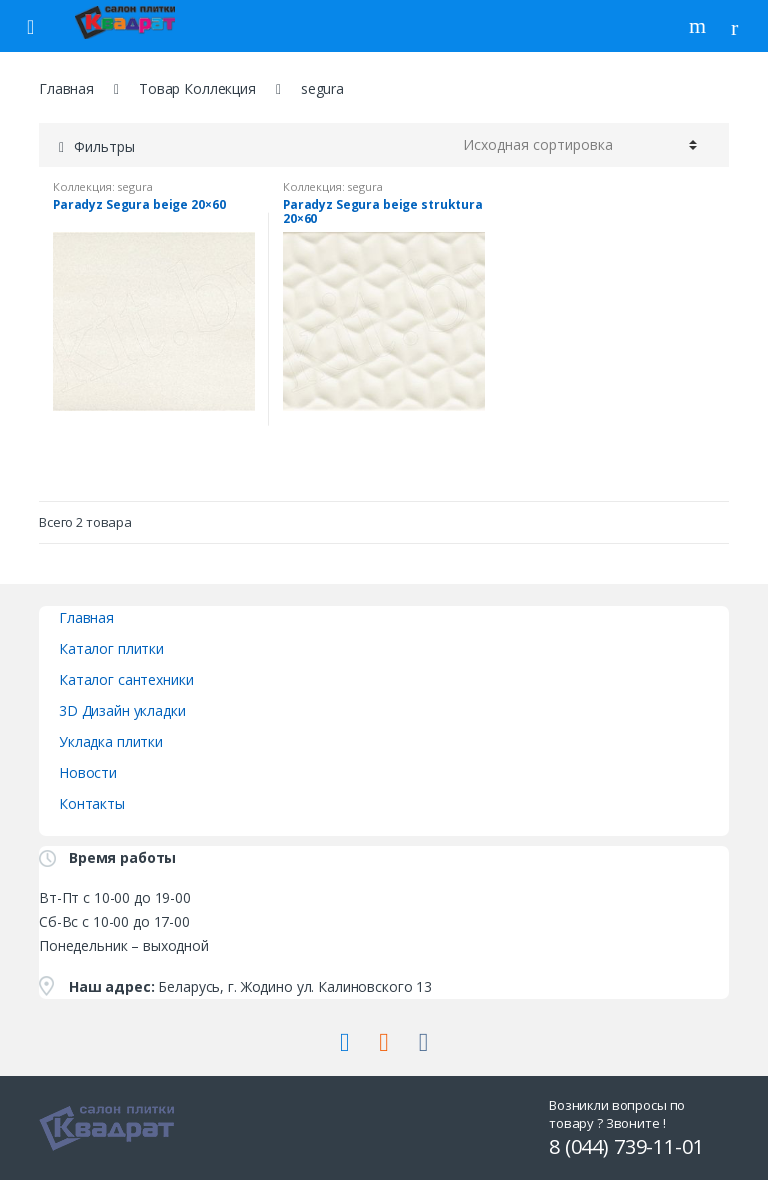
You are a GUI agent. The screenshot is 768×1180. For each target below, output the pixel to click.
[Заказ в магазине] (580, 145)
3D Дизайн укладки (122, 710)
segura (134, 186)
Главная (66, 88)
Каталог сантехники (126, 679)
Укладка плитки (111, 741)
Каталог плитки (111, 648)
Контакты (92, 803)
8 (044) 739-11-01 (626, 1146)
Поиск (700, 26)
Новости (88, 772)
